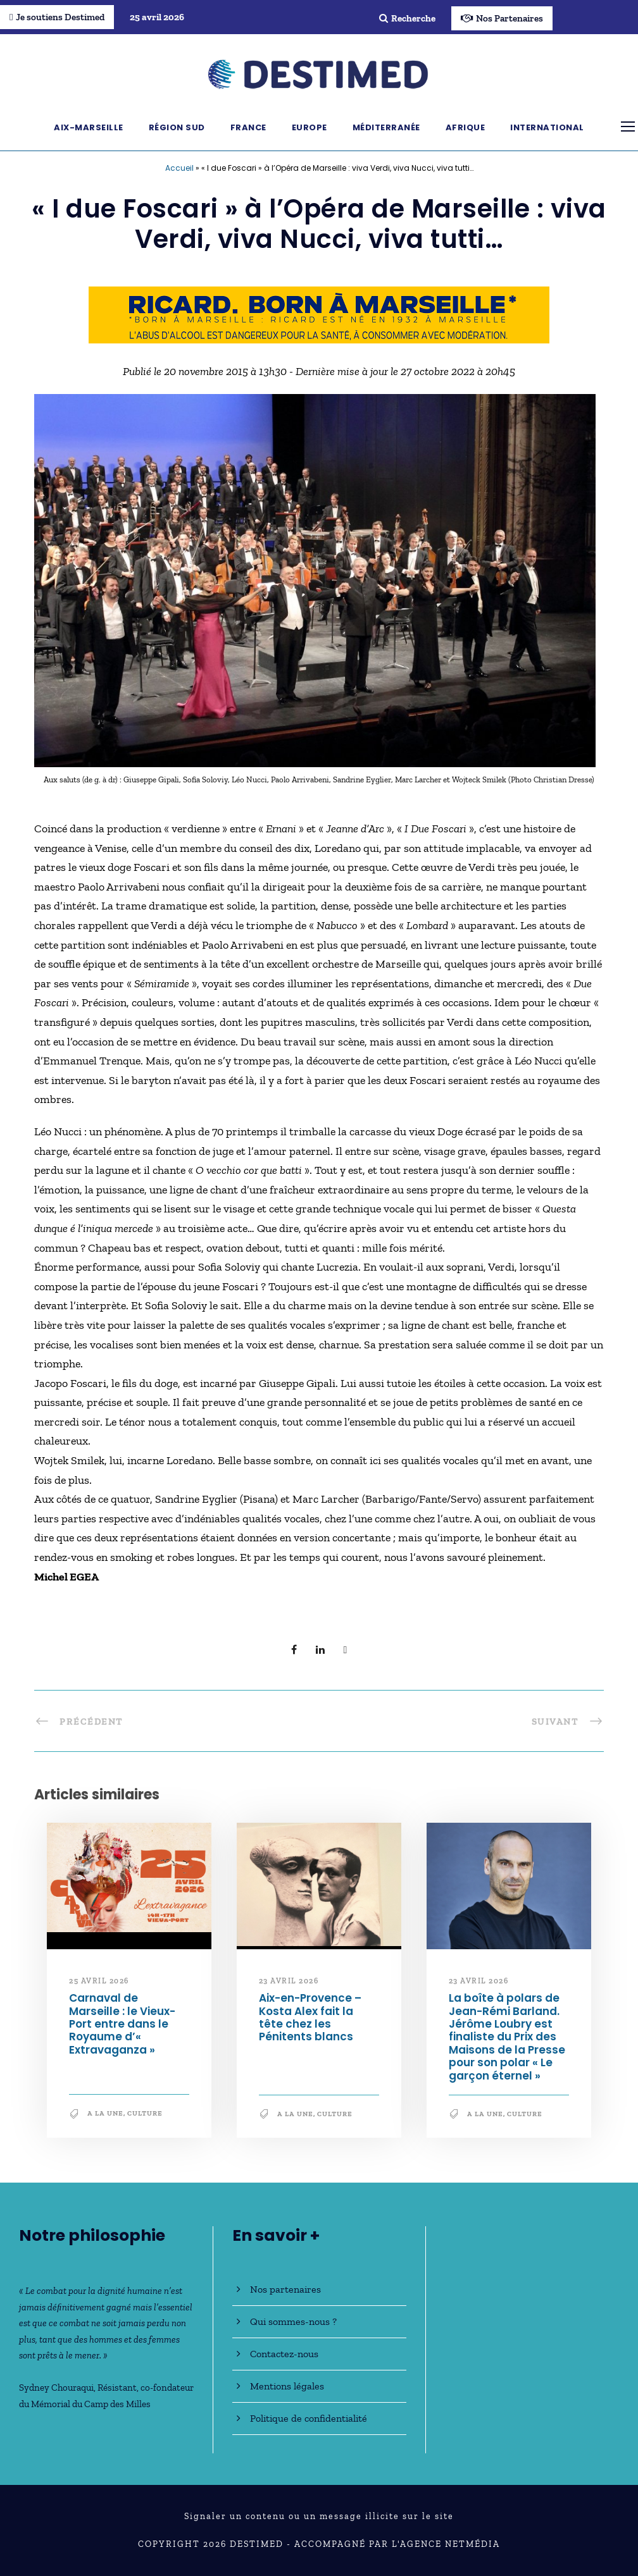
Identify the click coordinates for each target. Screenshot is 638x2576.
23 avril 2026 (289, 1980)
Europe (309, 127)
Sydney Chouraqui (56, 2387)
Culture (145, 2113)
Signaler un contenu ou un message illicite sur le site (319, 2516)
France (248, 127)
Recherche (407, 18)
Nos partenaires (285, 2289)
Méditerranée (386, 127)
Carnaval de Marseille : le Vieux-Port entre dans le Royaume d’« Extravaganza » (122, 2023)
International (547, 127)
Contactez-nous (284, 2354)
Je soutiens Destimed (56, 17)
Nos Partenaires (502, 18)
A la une (105, 2113)
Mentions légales (287, 2386)
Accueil (179, 168)
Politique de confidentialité (308, 2418)
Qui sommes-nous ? (293, 2321)
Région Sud (177, 127)
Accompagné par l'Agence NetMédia (397, 2544)
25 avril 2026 (99, 1980)
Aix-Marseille (88, 127)
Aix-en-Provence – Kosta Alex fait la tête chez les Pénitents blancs (310, 2017)
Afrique (465, 127)
